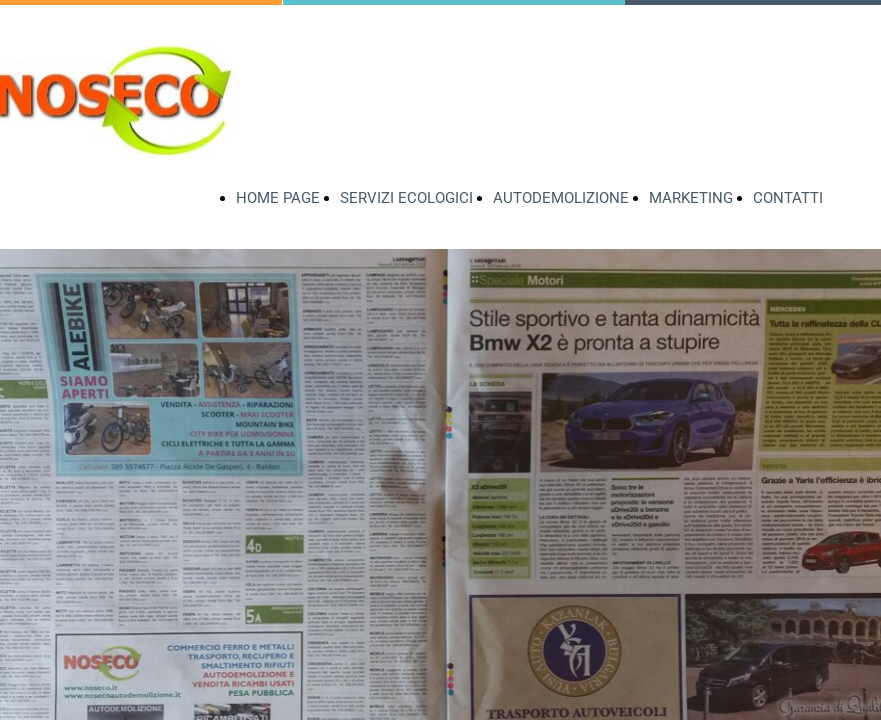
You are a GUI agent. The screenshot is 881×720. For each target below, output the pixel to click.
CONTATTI (788, 198)
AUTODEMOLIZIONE (561, 198)
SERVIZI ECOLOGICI (406, 198)
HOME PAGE (278, 198)
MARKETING (691, 198)
